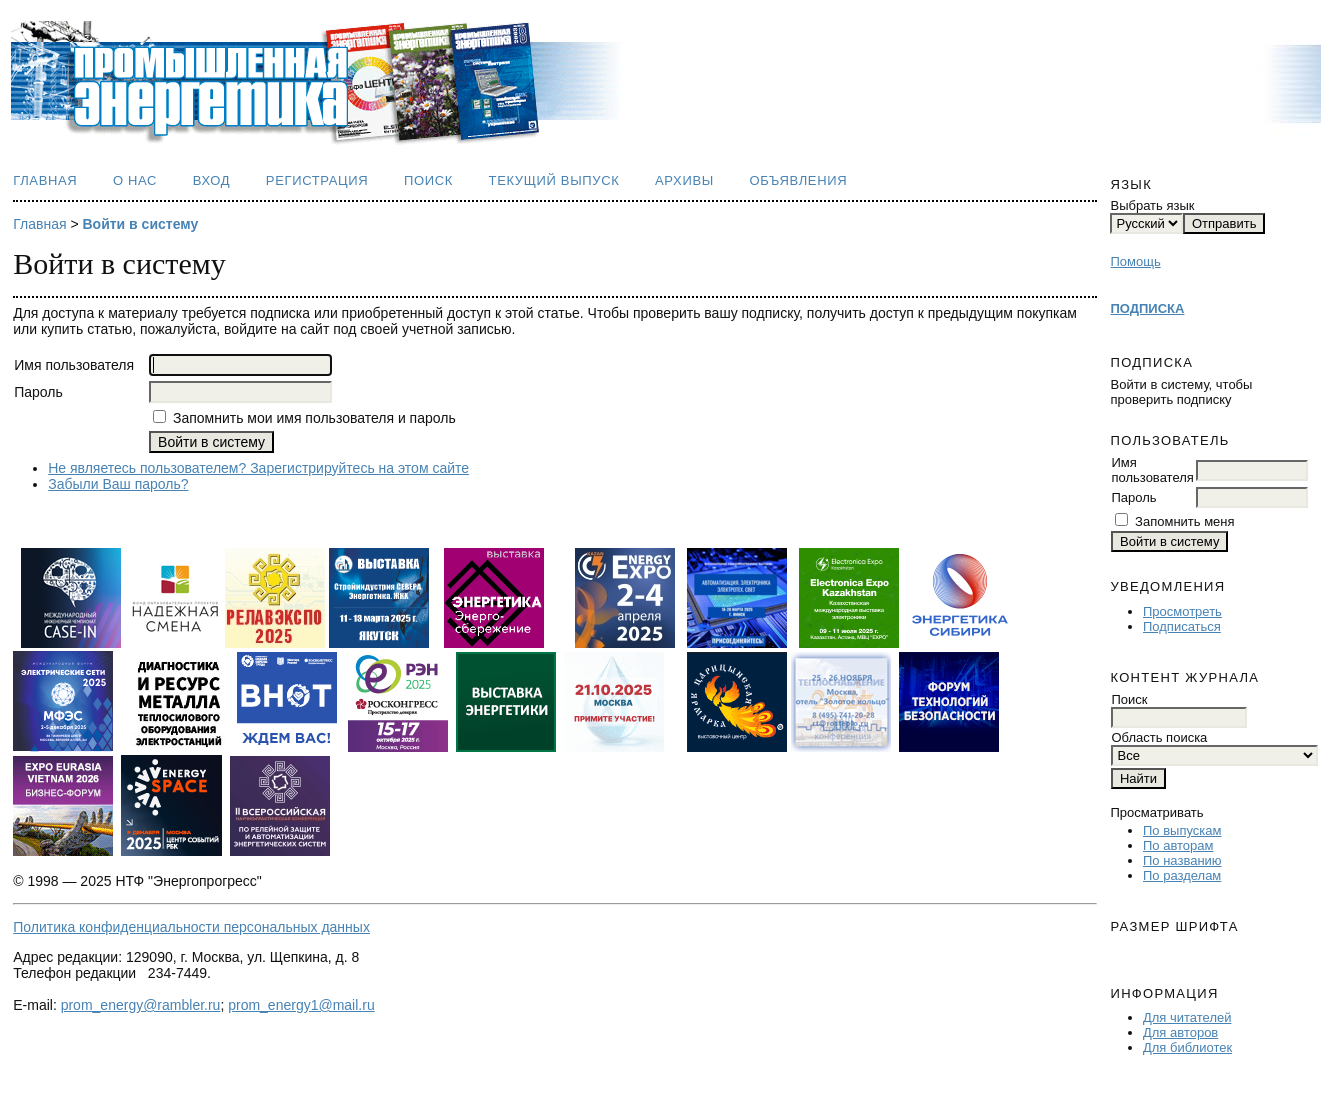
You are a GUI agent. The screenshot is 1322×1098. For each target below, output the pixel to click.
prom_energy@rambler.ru (141, 1005)
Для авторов (1180, 1032)
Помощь (1135, 261)
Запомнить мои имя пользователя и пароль (314, 418)
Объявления (798, 180)
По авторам (1178, 845)
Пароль (1133, 497)
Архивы (684, 180)
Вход (212, 180)
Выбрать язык (1152, 205)
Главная (45, 180)
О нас (135, 180)
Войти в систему (140, 224)
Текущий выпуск (554, 180)
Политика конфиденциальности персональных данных (191, 927)
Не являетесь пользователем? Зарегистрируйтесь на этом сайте (258, 468)
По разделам (1182, 875)
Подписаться (1182, 626)
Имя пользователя (1152, 470)
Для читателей (1187, 1017)
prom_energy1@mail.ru (301, 1005)
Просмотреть (1182, 611)
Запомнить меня (1184, 521)
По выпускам (1182, 830)
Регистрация (317, 180)
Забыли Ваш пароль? (118, 484)
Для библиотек (1187, 1047)
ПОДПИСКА (1147, 308)
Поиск (428, 180)
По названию (1182, 860)
